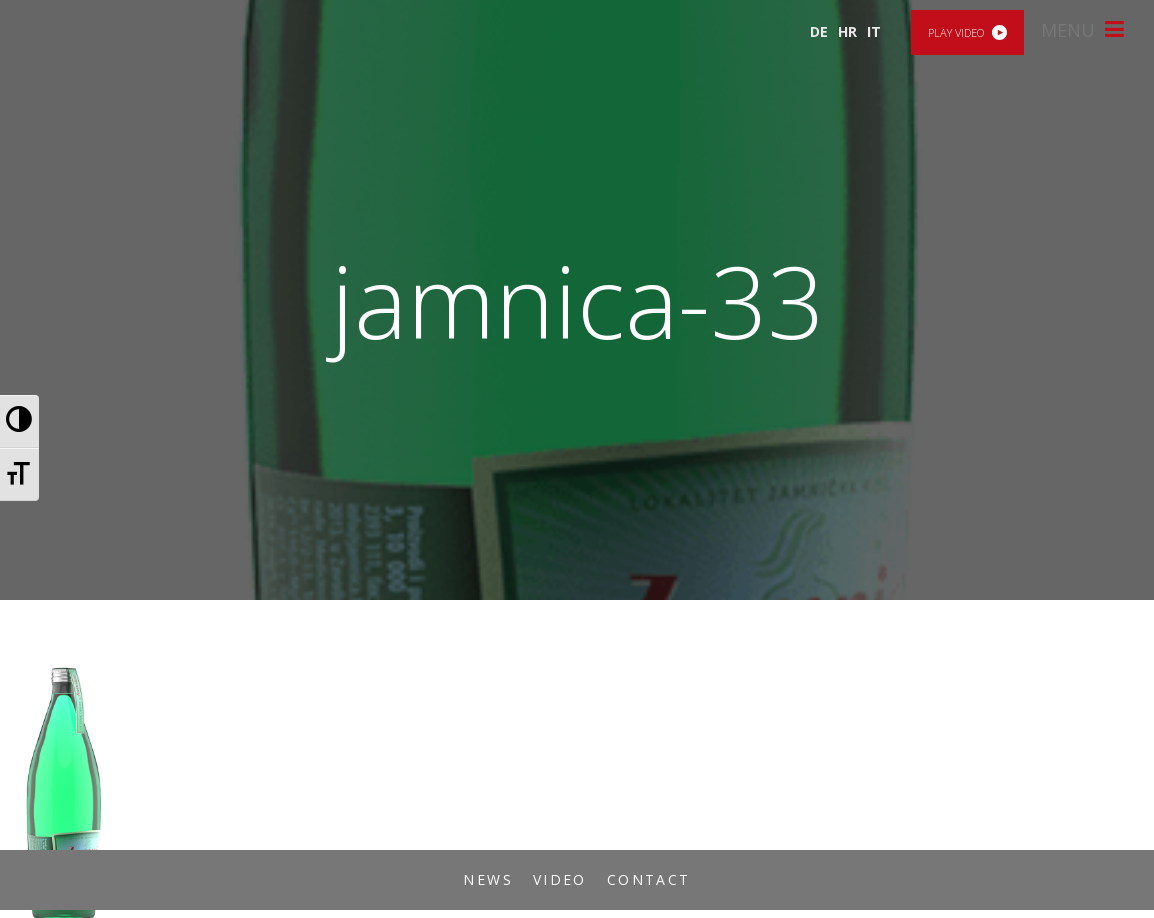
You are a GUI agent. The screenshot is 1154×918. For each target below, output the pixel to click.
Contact (649, 879)
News (488, 879)
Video (560, 879)
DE (819, 31)
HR (847, 31)
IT (874, 31)
